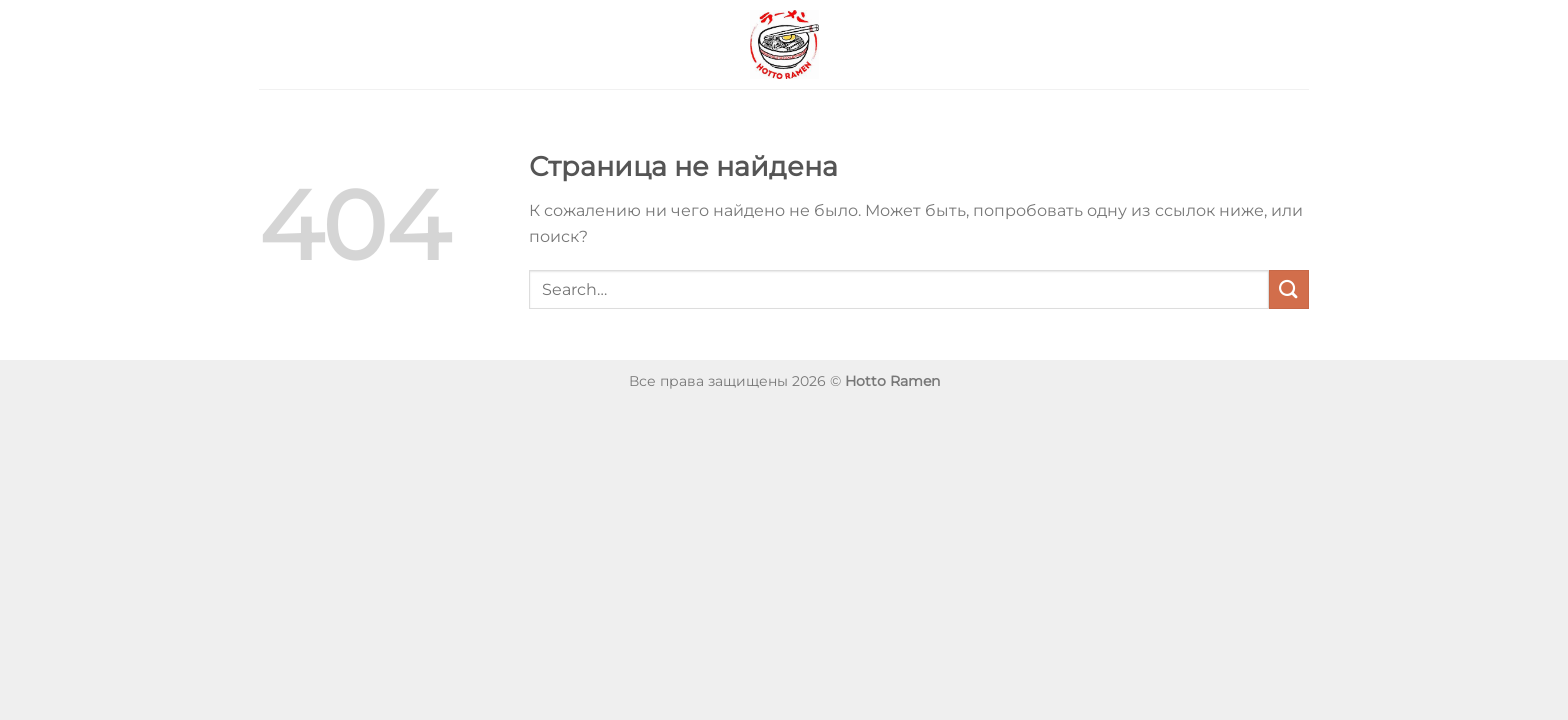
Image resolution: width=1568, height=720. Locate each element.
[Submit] (1289, 289)
